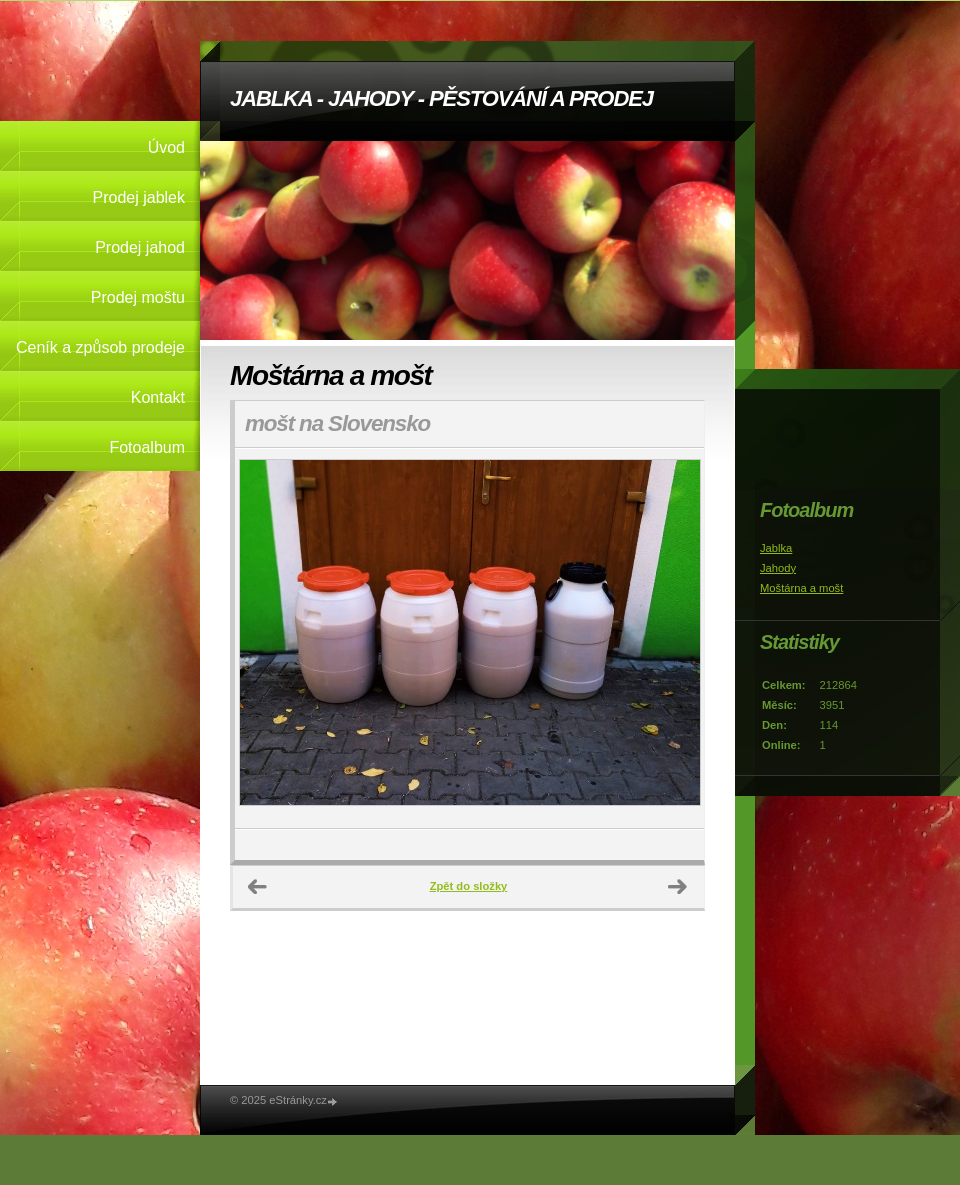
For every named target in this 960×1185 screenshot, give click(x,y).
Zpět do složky (469, 886)
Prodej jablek (139, 197)
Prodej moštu (138, 297)
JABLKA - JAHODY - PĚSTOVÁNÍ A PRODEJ (441, 98)
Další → (678, 887)
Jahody (778, 568)
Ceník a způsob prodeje (100, 347)
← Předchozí (258, 887)
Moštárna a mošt (801, 588)
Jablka (776, 548)
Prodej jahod (140, 247)
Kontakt (158, 397)
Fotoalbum (147, 447)
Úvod (166, 147)
